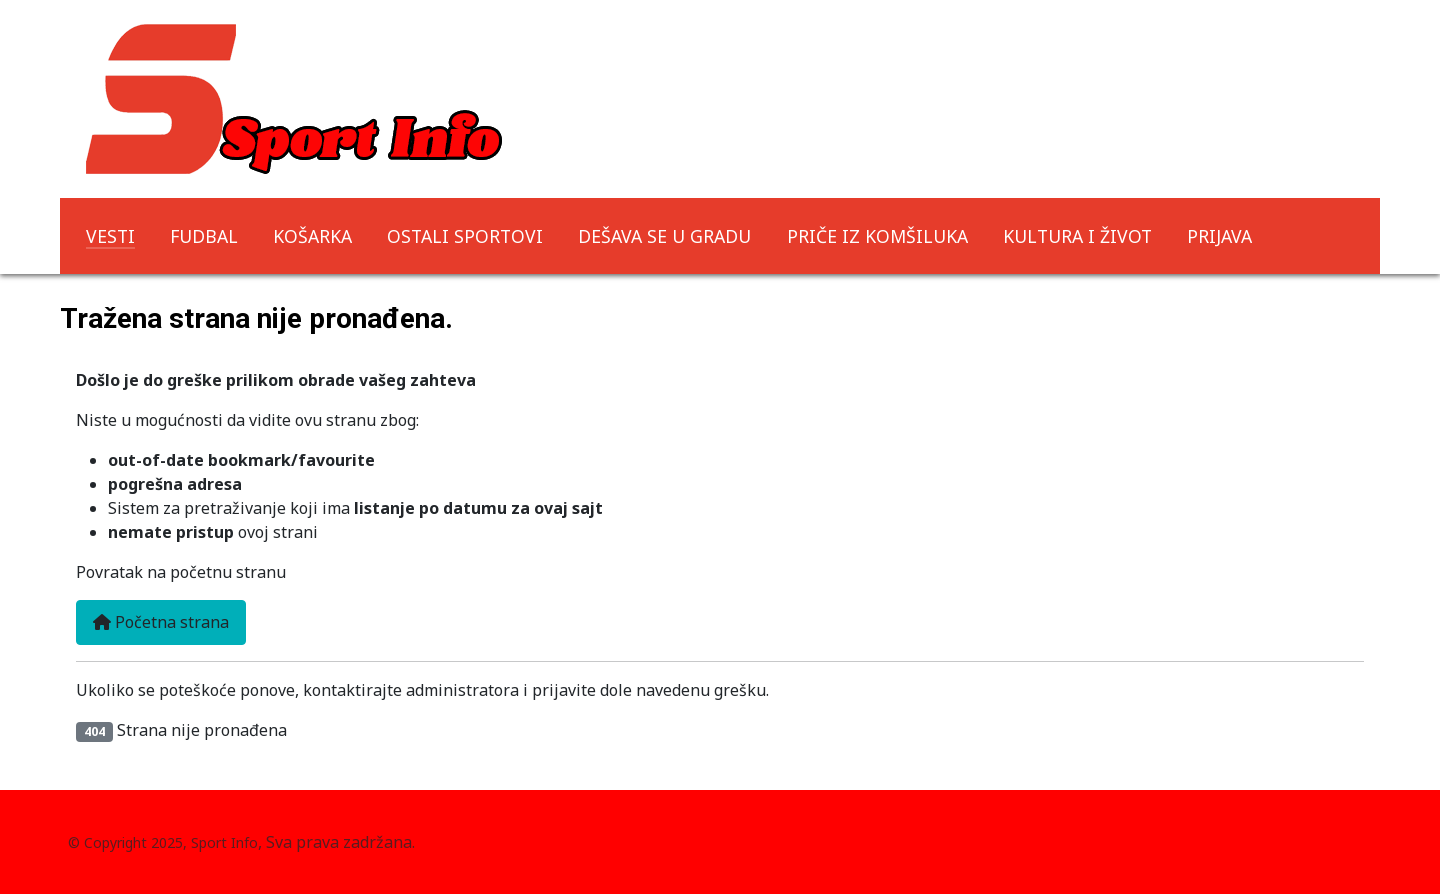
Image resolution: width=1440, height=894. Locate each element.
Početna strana (161, 622)
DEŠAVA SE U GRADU (664, 236)
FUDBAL (204, 236)
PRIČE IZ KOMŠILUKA (877, 236)
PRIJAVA (1219, 236)
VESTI (110, 236)
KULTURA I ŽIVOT (1077, 236)
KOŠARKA (312, 236)
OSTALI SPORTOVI (465, 236)
